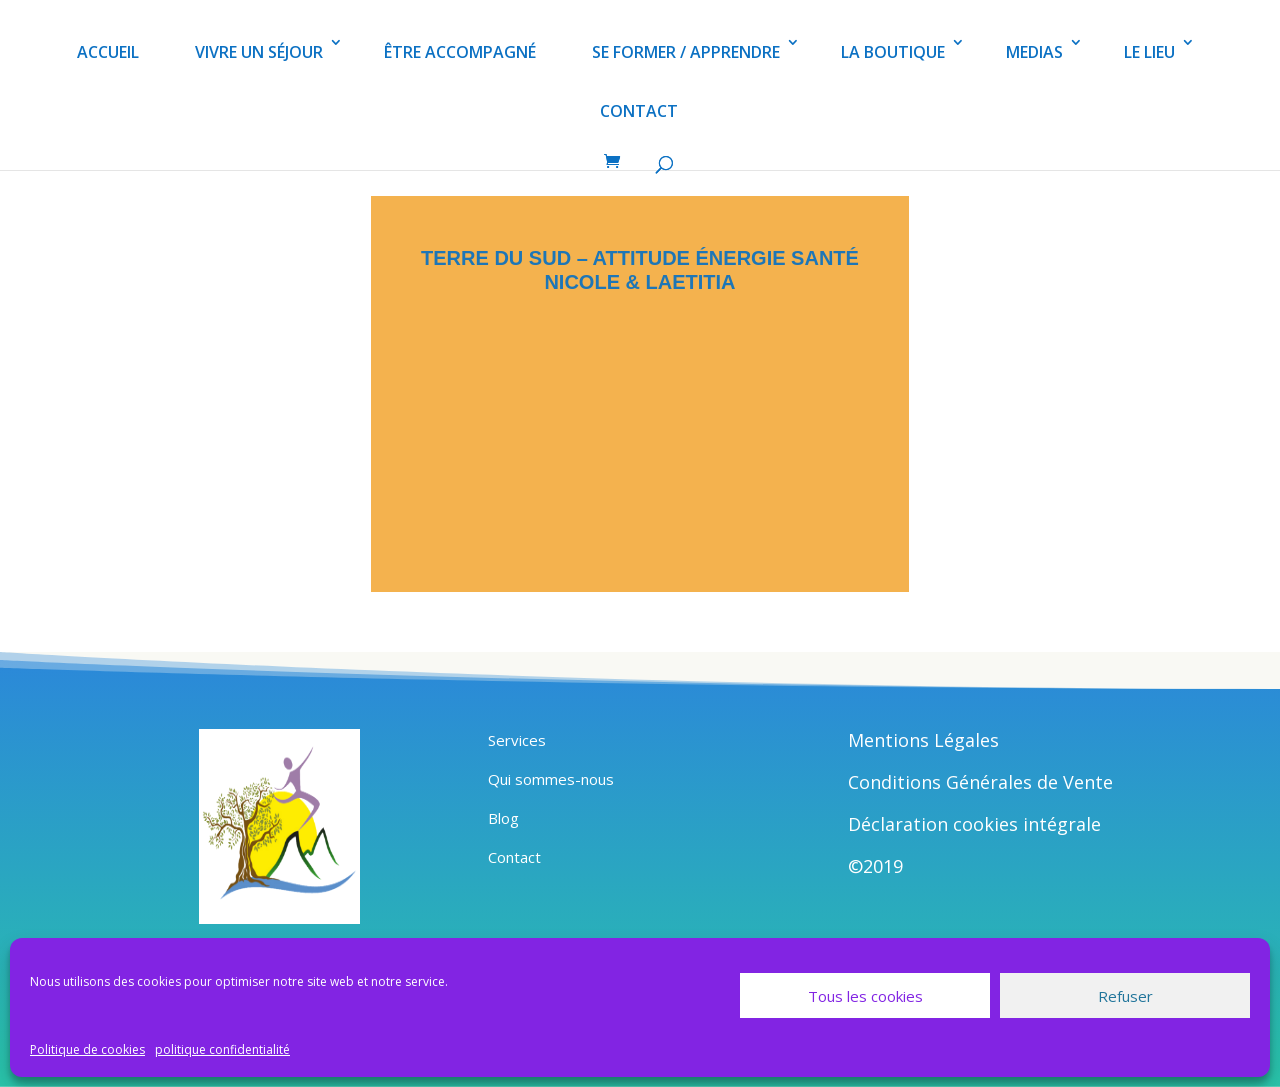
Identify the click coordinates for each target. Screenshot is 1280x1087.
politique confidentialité (222, 1049)
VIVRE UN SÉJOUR (259, 52)
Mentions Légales (923, 740)
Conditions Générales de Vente (980, 782)
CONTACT (639, 111)
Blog (503, 818)
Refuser (1125, 996)
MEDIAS (1034, 52)
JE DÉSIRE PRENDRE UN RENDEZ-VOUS (639, 491)
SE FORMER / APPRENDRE (686, 52)
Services (517, 740)
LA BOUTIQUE (893, 52)
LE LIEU (1149, 52)
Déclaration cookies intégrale (974, 824)
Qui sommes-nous (551, 779)
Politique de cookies (87, 1049)
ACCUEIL (108, 52)
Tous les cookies (865, 996)
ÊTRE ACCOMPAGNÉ (460, 52)
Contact (514, 857)
